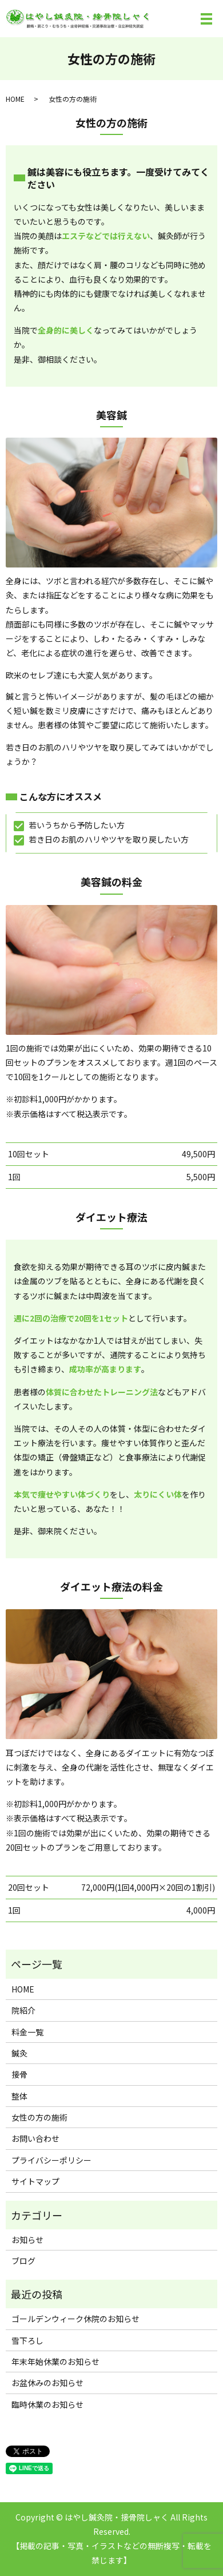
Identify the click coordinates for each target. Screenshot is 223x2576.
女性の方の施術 (39, 2117)
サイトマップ (35, 2181)
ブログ (23, 2261)
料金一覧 (27, 2032)
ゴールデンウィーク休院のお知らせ (75, 2318)
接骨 (19, 2074)
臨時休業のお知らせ (47, 2404)
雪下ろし (27, 2340)
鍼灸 (19, 2053)
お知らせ (27, 2239)
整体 (19, 2096)
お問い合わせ (35, 2138)
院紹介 (23, 2010)
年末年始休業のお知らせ (55, 2361)
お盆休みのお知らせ (47, 2382)
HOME (15, 99)
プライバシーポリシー (51, 2160)
